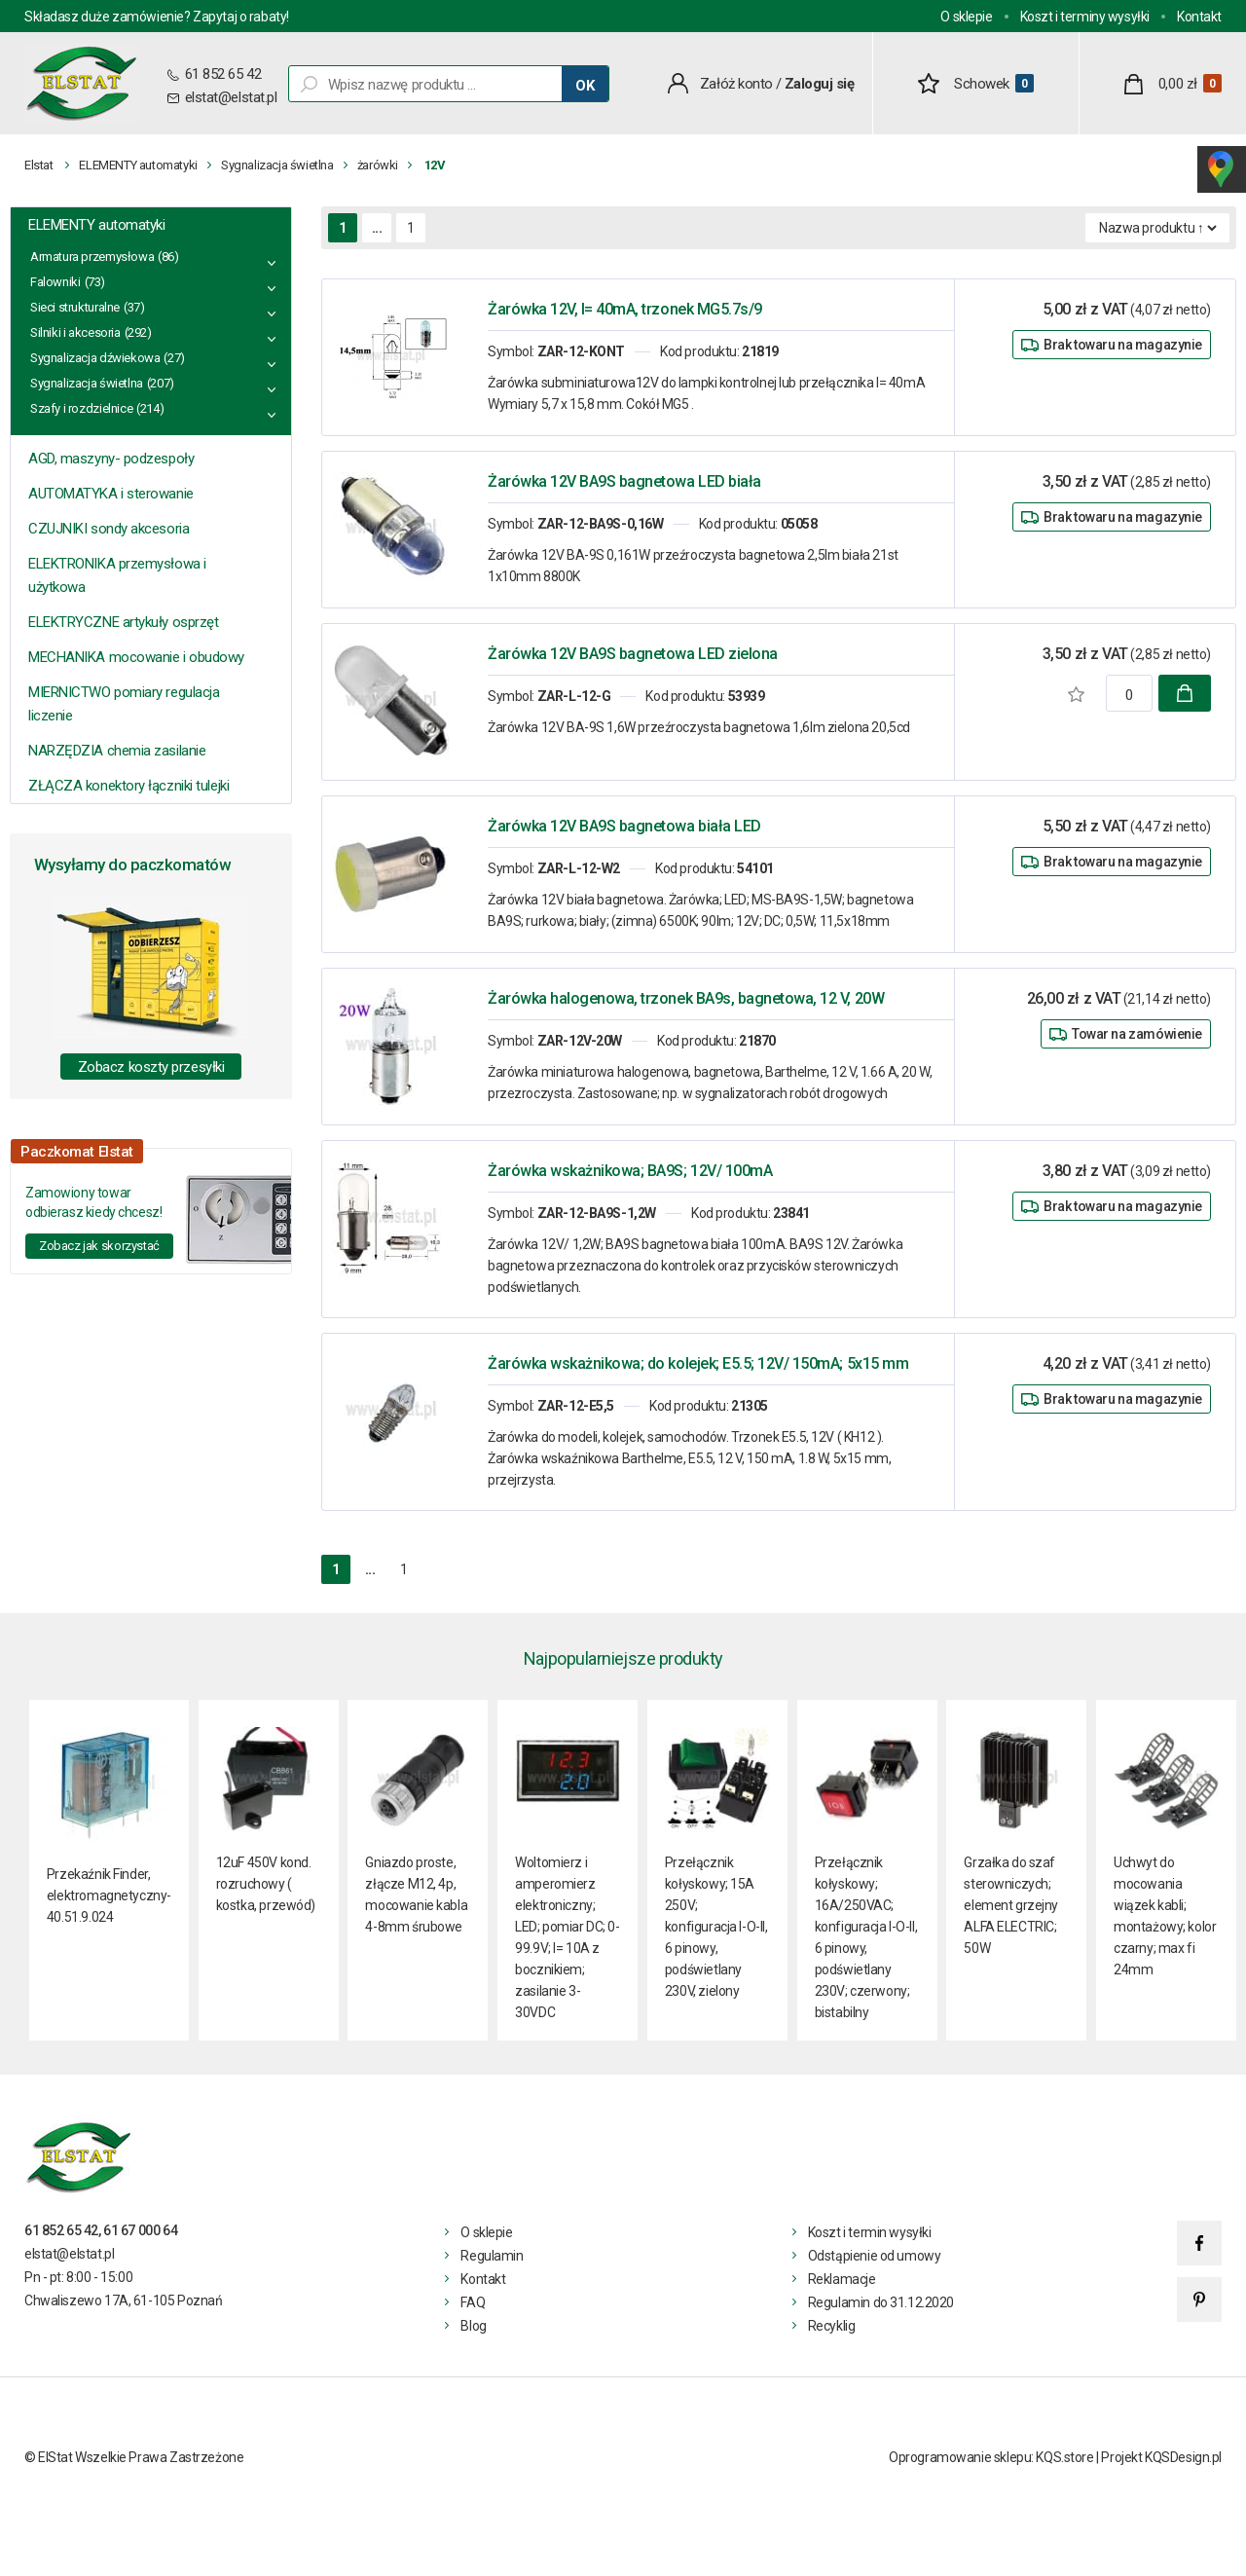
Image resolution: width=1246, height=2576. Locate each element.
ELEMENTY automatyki (138, 165)
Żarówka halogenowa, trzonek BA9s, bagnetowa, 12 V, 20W (686, 998)
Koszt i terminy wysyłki (1085, 16)
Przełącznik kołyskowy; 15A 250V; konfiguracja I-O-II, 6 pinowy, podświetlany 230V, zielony (716, 1927)
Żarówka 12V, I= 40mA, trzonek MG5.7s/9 (625, 309)
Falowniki (55, 282)
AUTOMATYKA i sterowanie (111, 493)
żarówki (377, 165)
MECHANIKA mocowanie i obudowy (136, 657)
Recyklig (832, 2326)
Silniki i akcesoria (75, 332)
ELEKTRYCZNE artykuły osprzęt (123, 622)
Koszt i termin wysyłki (870, 2232)
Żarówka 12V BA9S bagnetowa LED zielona (633, 653)
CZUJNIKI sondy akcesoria (108, 528)
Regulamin (491, 2255)
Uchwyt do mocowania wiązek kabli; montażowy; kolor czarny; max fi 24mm (1165, 1916)
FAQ (472, 2302)
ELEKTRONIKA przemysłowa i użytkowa (117, 575)
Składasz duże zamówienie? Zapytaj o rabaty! (156, 16)
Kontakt (1199, 16)
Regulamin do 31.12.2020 (881, 2302)
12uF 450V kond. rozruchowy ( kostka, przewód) (265, 1884)
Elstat (39, 165)
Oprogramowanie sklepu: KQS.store (991, 2457)
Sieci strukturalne (75, 307)
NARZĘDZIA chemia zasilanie (116, 750)
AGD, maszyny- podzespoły (111, 458)
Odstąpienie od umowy (874, 2255)
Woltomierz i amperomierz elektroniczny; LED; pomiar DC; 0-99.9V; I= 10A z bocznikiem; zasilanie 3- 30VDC (567, 1937)
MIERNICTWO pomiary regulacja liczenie (123, 703)
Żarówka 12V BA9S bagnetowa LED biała (624, 481)
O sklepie (966, 16)
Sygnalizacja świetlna (277, 165)
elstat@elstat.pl (231, 97)
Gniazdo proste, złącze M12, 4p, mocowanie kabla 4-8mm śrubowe (416, 1894)
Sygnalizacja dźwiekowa (95, 357)
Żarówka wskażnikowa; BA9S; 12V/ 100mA (630, 1170)
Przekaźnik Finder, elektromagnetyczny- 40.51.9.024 (109, 1895)
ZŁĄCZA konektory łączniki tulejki (128, 785)
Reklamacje (842, 2279)
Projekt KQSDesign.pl (1161, 2457)
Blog (473, 2326)
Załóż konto (736, 83)
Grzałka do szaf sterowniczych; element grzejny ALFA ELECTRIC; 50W (1011, 1905)
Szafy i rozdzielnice (81, 408)
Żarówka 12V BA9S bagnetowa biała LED (624, 826)
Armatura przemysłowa (92, 256)
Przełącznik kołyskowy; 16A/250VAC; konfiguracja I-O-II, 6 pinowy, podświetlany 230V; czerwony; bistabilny (866, 1937)
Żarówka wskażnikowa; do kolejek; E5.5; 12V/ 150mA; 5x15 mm (698, 1363)
